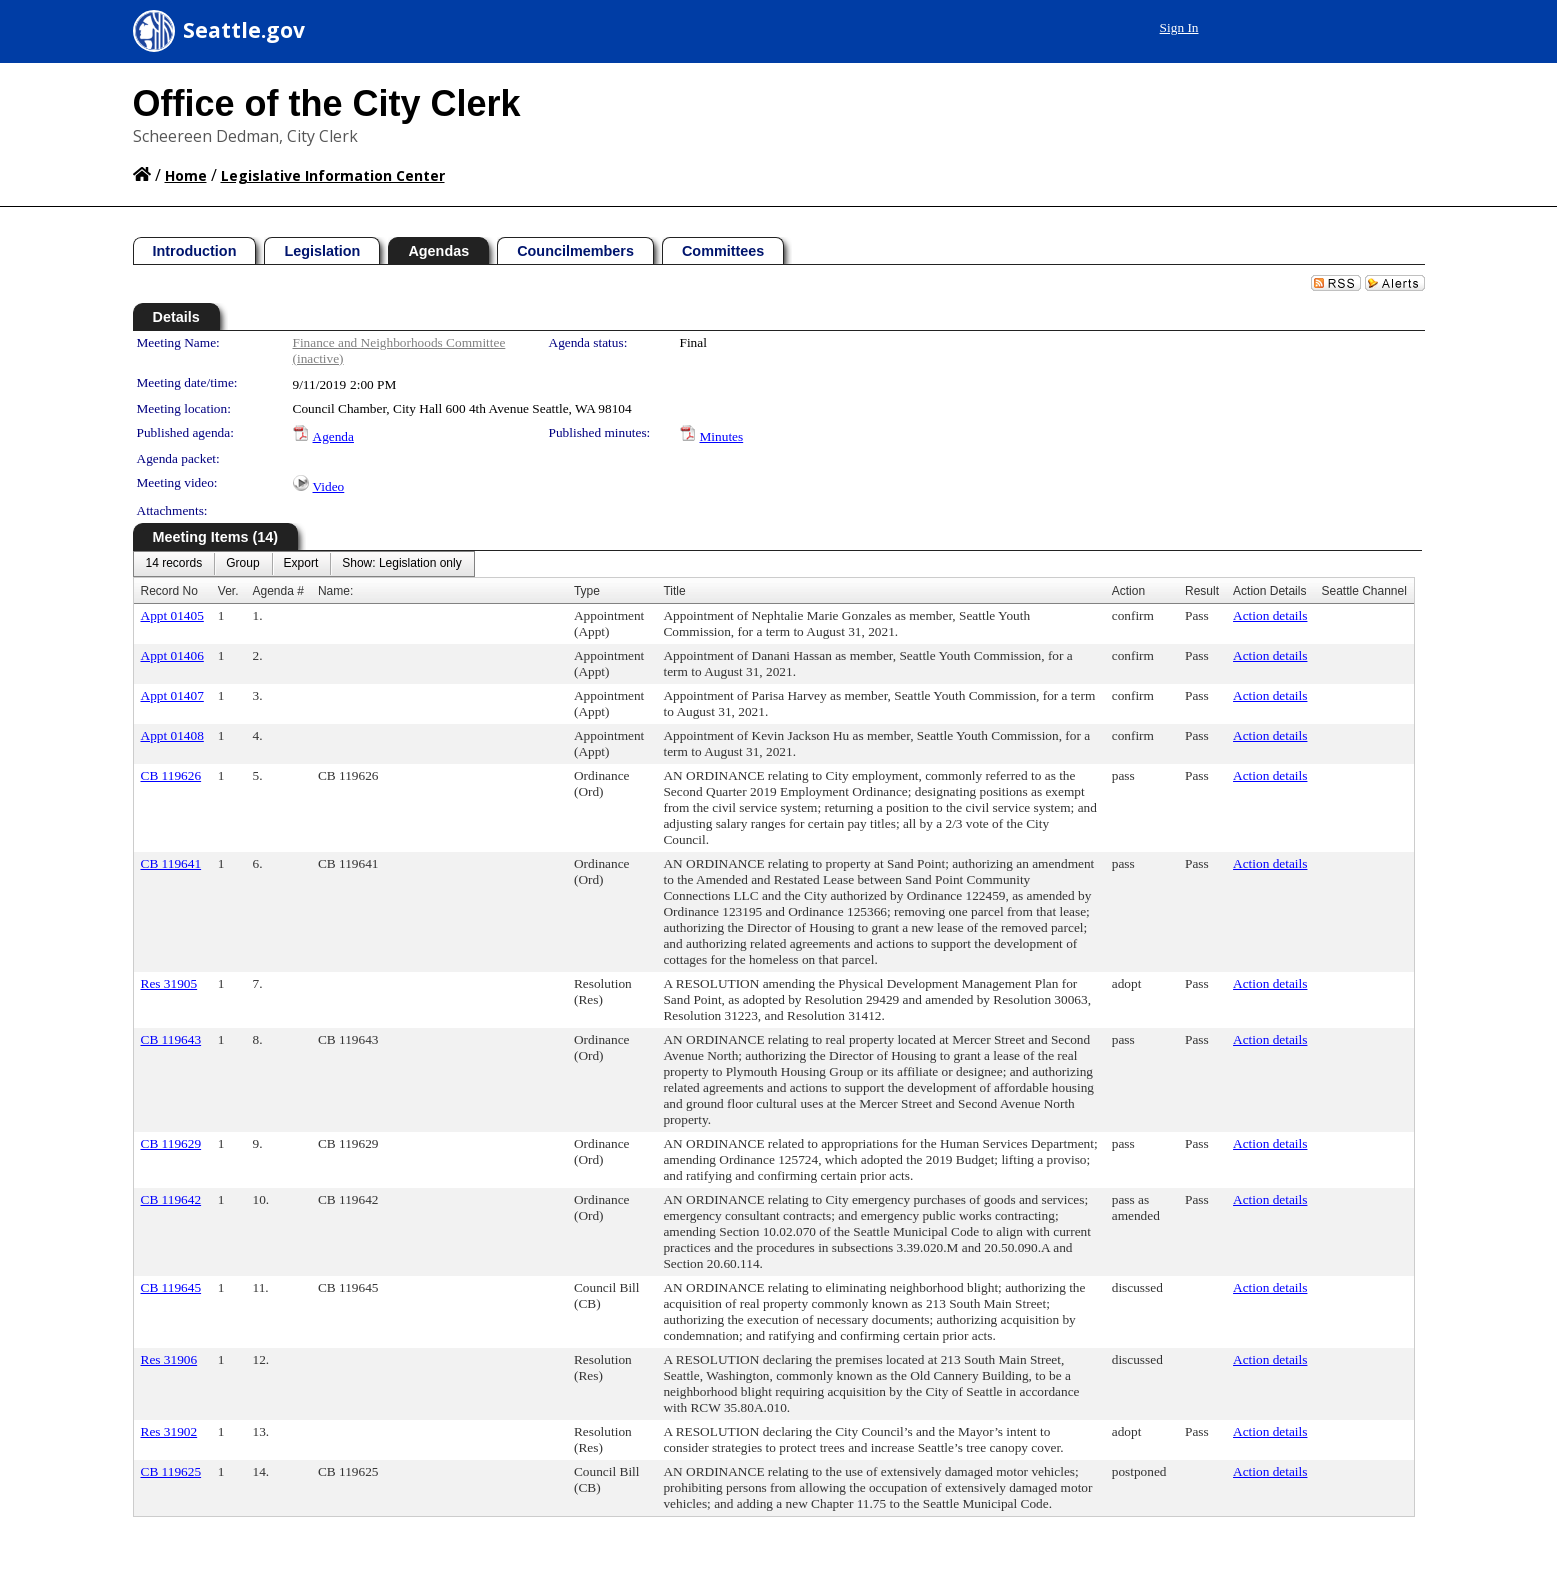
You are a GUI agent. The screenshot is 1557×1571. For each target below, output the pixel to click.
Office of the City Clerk (327, 103)
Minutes (722, 436)
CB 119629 (171, 1143)
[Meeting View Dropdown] (401, 564)
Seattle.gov (244, 30)
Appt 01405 (172, 615)
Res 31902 (169, 1431)
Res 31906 (169, 1359)
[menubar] (304, 564)
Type (587, 591)
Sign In (1179, 27)
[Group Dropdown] (242, 564)
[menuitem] (174, 564)
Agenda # (278, 591)
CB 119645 (171, 1287)
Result (1202, 591)
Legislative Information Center (333, 175)
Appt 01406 (172, 655)
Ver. (228, 591)
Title (674, 591)
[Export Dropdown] (301, 564)
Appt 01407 (172, 695)
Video (329, 486)
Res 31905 (169, 983)
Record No (169, 591)
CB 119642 (171, 1199)
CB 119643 (171, 1039)
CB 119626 (171, 775)
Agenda (333, 436)
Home (186, 175)
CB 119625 (171, 1471)
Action (1128, 591)
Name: (335, 591)
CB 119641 (171, 863)
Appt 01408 (172, 735)
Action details (1270, 615)
